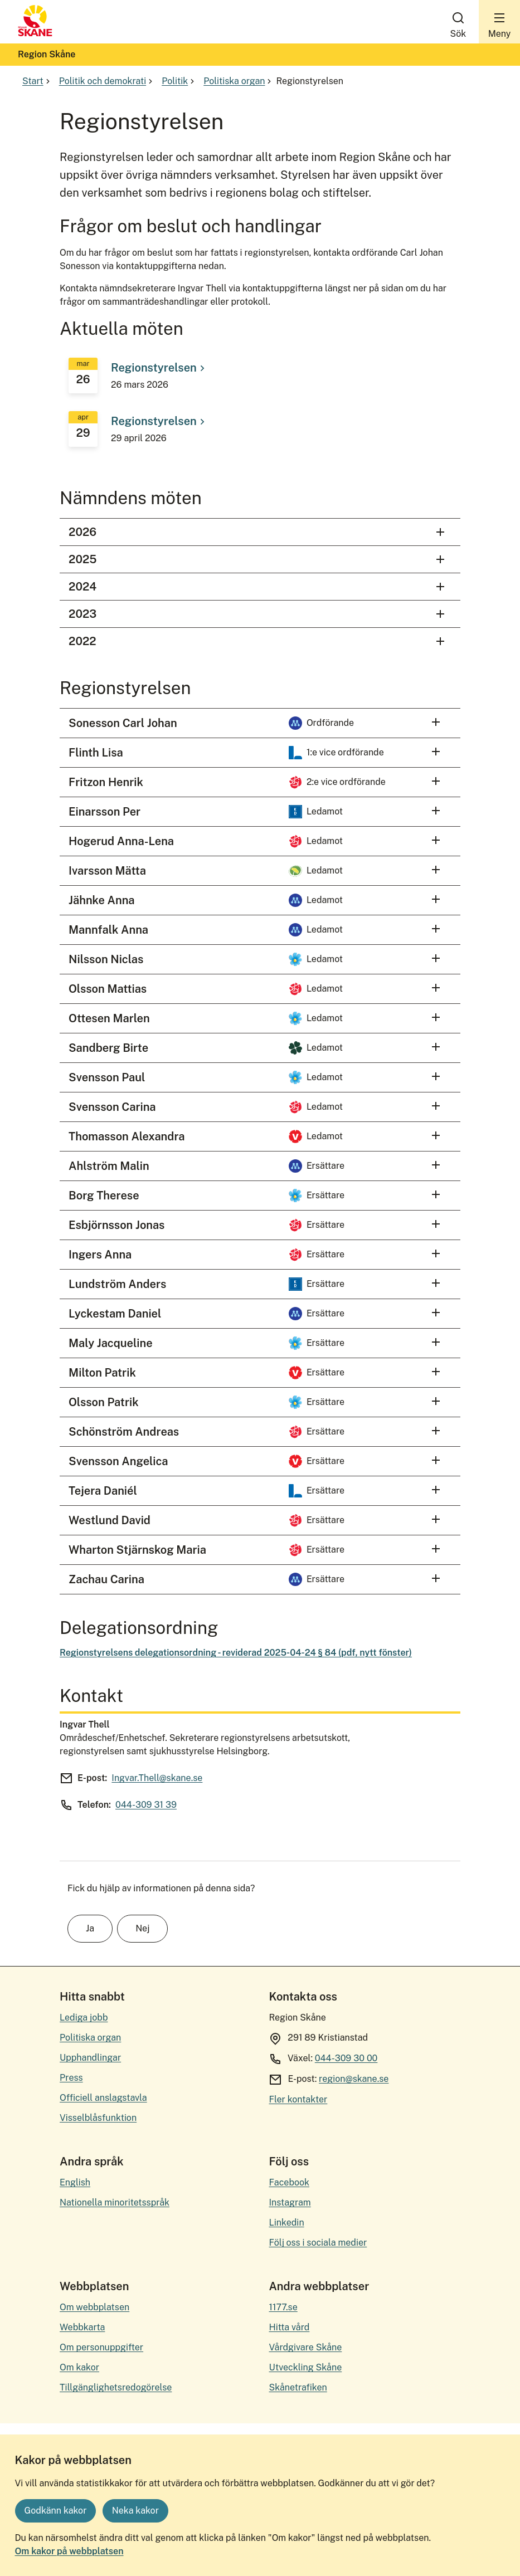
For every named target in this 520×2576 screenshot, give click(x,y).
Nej (142, 1928)
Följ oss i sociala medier (318, 2242)
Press (71, 2077)
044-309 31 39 (146, 1804)
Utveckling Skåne (305, 2367)
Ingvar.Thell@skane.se (156, 1778)
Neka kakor (135, 2510)
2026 (258, 532)
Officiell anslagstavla (103, 2097)
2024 (258, 587)
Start (37, 81)
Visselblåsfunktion (98, 2117)
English (75, 2182)
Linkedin (286, 2222)
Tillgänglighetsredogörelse (116, 2387)
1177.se (283, 2307)
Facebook (289, 2182)
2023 (258, 614)
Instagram (289, 2202)
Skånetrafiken (298, 2387)
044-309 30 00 (346, 2058)
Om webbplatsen (94, 2307)
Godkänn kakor (56, 2510)
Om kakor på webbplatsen (69, 2551)
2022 (258, 641)
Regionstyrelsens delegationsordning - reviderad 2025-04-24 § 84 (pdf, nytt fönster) (236, 1652)
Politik (179, 81)
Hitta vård (289, 2327)
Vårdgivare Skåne (305, 2347)
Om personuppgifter (101, 2347)
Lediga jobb (84, 2017)
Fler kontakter (298, 2099)
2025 (258, 560)
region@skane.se (353, 2079)
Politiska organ (238, 81)
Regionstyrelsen (159, 367)
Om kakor (79, 2367)
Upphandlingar (90, 2057)
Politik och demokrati (107, 81)
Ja (90, 1928)
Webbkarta (82, 2327)
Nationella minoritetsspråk (114, 2202)
